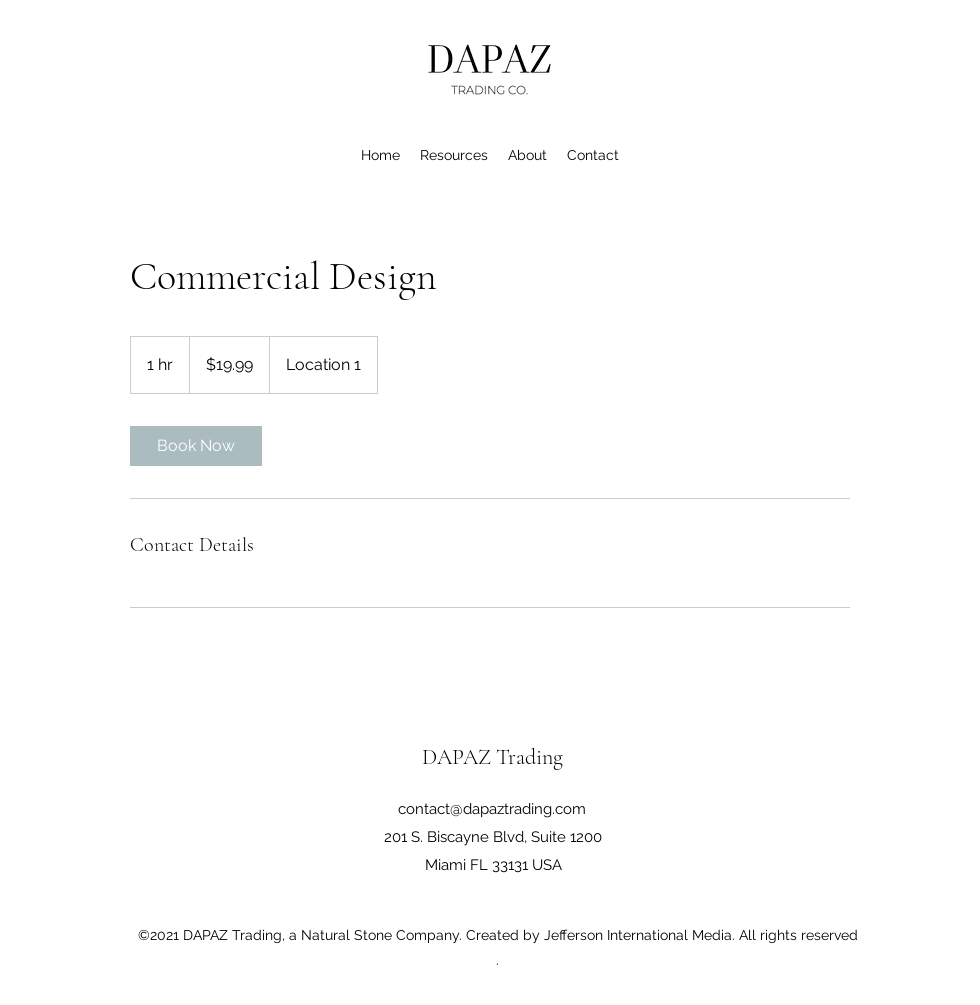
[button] (454, 155)
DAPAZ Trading (492, 757)
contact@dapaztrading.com (492, 809)
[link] (196, 446)
